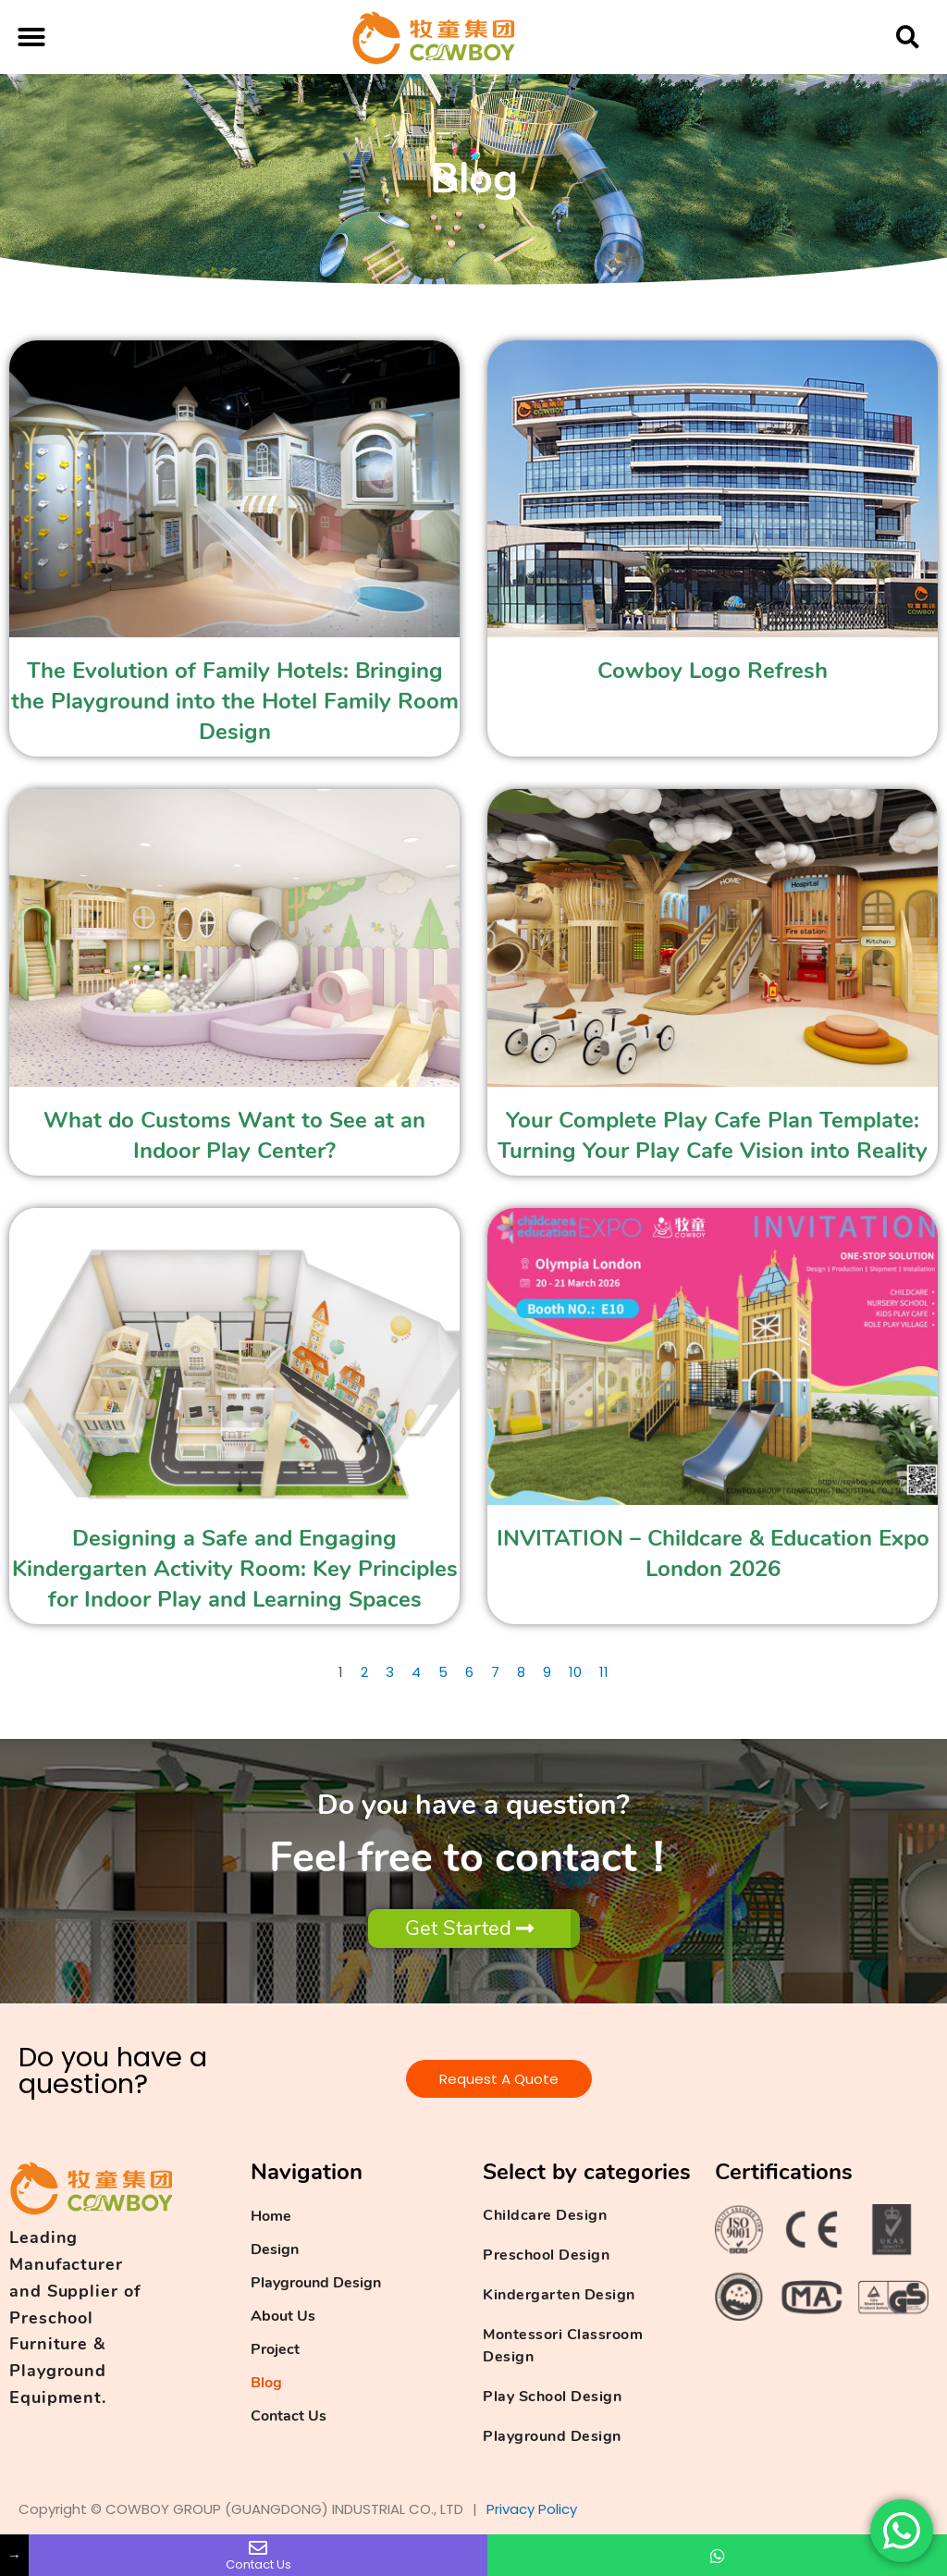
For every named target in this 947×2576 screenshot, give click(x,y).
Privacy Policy (531, 2509)
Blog (266, 2383)
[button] (31, 37)
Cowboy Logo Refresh (712, 670)
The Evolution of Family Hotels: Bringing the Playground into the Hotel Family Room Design (235, 701)
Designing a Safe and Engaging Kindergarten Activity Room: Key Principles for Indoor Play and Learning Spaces (235, 1568)
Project (275, 2349)
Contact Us (288, 2416)
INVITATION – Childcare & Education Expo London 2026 (713, 1553)
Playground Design (316, 2283)
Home (271, 2216)
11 (604, 1672)
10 (575, 1672)
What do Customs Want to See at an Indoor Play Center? (234, 1135)
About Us (283, 2316)
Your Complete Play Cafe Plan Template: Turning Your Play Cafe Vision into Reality (713, 1135)
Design (275, 2249)
